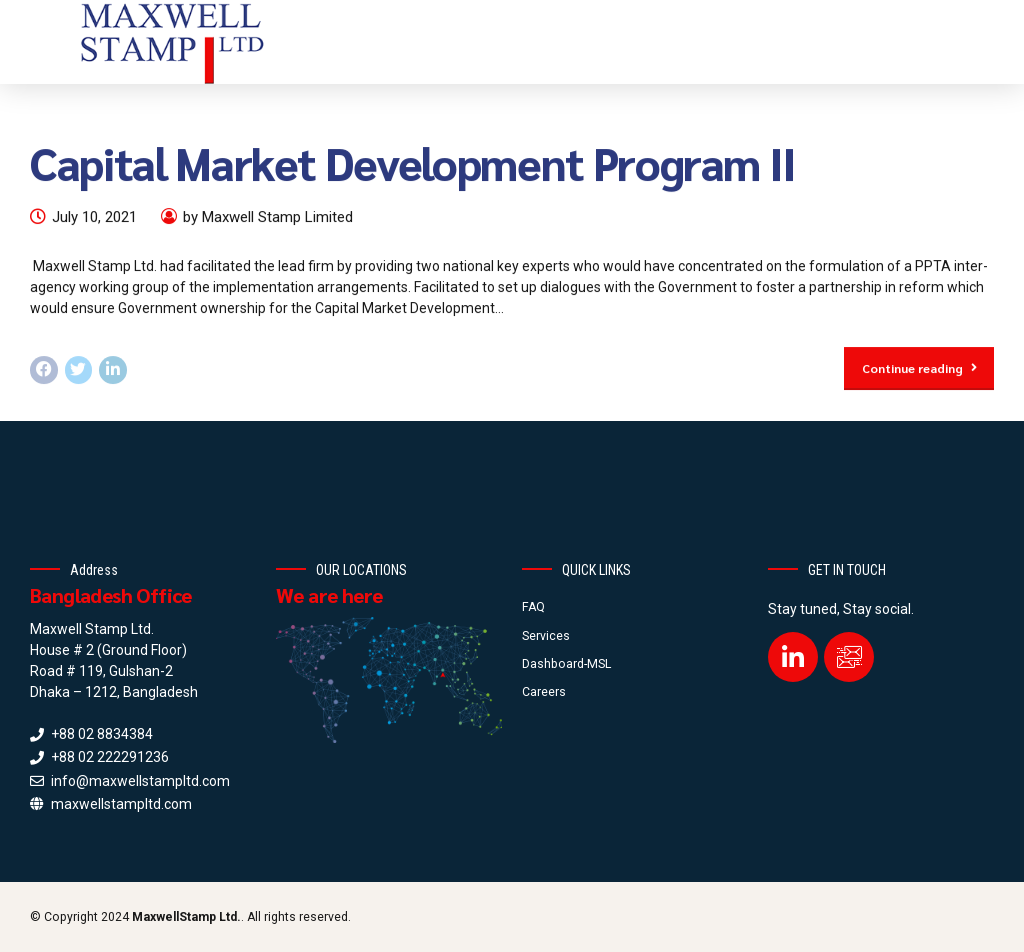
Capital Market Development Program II (413, 162)
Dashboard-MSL (566, 664)
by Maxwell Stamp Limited (268, 217)
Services (546, 636)
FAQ (533, 607)
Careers (544, 692)
